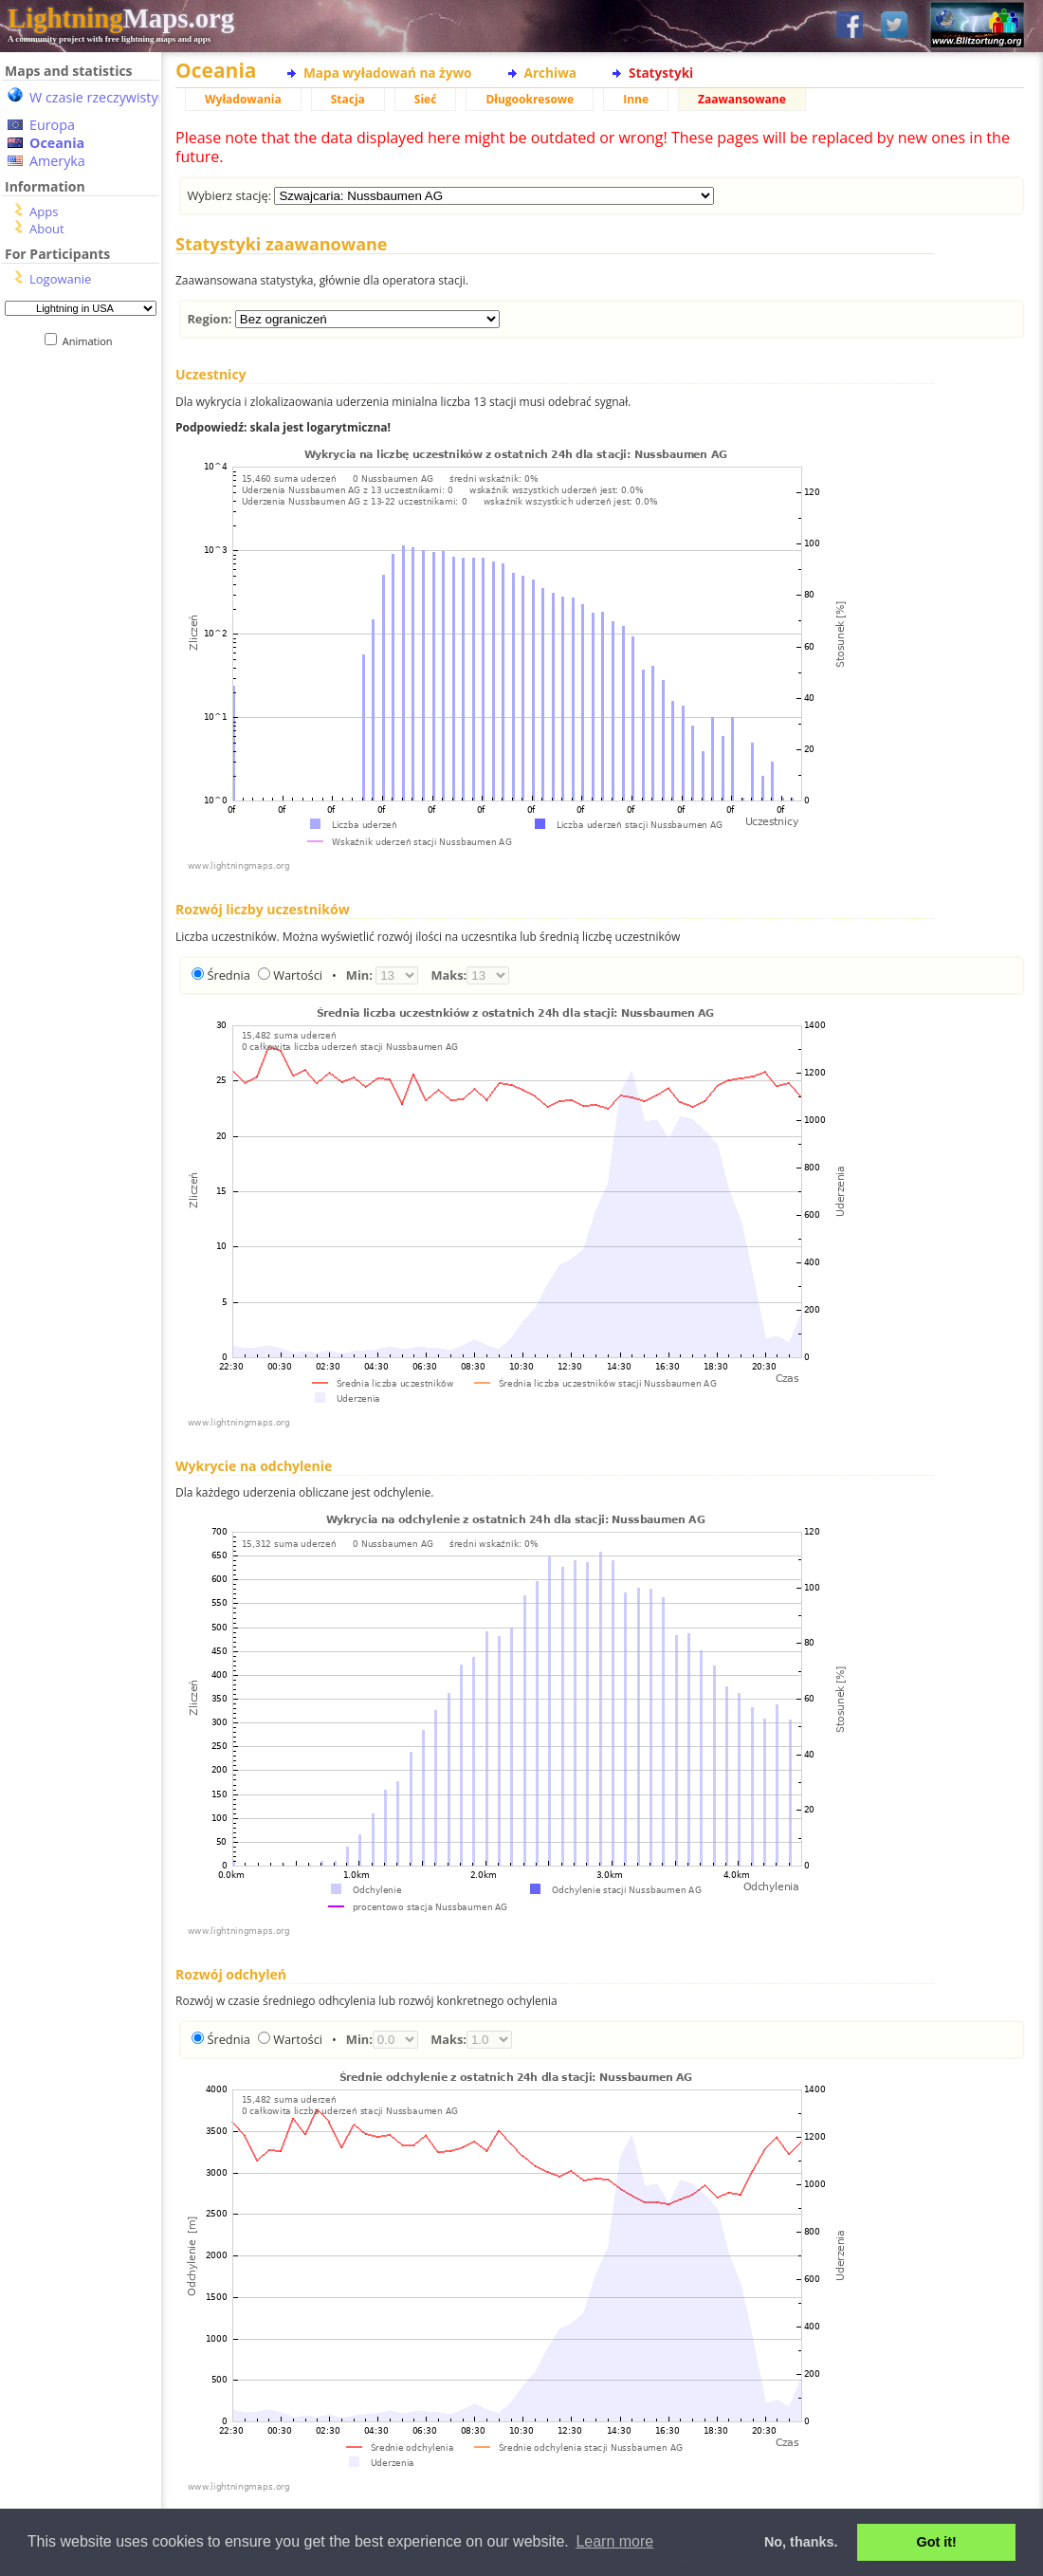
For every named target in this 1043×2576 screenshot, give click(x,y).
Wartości (297, 975)
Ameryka (57, 161)
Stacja (348, 99)
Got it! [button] (937, 2541)
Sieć (425, 99)
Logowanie (60, 278)
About (46, 228)
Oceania (56, 143)
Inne (636, 99)
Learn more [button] (614, 2541)
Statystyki (661, 73)
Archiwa (550, 73)
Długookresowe (529, 99)
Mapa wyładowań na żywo (387, 73)
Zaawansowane (742, 99)
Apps (43, 211)
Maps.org (121, 18)
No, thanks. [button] (801, 2541)
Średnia (228, 975)
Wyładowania (243, 99)
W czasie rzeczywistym (100, 97)
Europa (52, 125)
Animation (91, 341)
